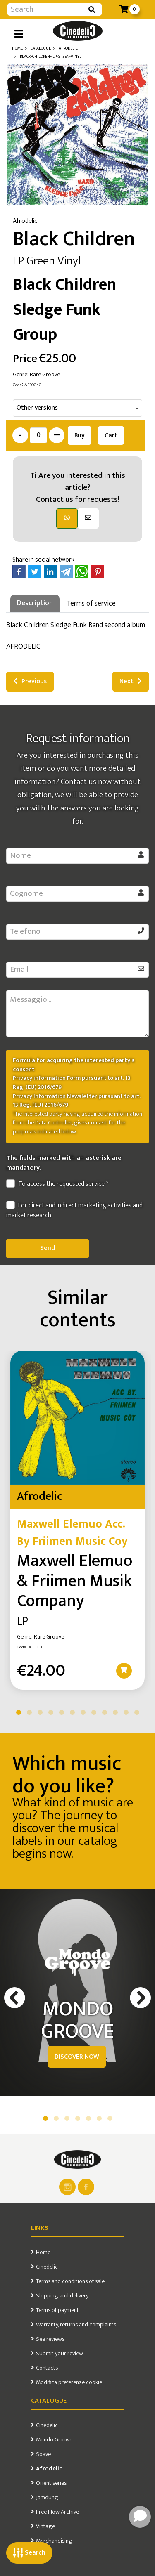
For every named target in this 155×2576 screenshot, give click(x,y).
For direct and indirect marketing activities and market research (74, 1211)
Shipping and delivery (62, 2296)
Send (47, 1248)
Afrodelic (49, 2469)
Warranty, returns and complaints (76, 2325)
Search (29, 2552)
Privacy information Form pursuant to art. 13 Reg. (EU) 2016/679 (72, 1082)
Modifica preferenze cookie (69, 2382)
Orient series (51, 2483)
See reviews (50, 2339)
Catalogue (49, 2400)
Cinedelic (47, 2267)
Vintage (45, 2526)
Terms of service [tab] (91, 603)
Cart (111, 435)
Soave (43, 2454)
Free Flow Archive (57, 2512)
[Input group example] (46, 9)
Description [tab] (35, 603)
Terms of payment (57, 2310)
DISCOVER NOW (77, 2056)
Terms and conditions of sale (70, 2281)
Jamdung (47, 2498)
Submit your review (59, 2354)
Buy (79, 435)
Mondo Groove (54, 2440)
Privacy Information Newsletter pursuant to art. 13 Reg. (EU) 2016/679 (77, 1100)
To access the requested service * (57, 1184)
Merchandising (54, 2541)
